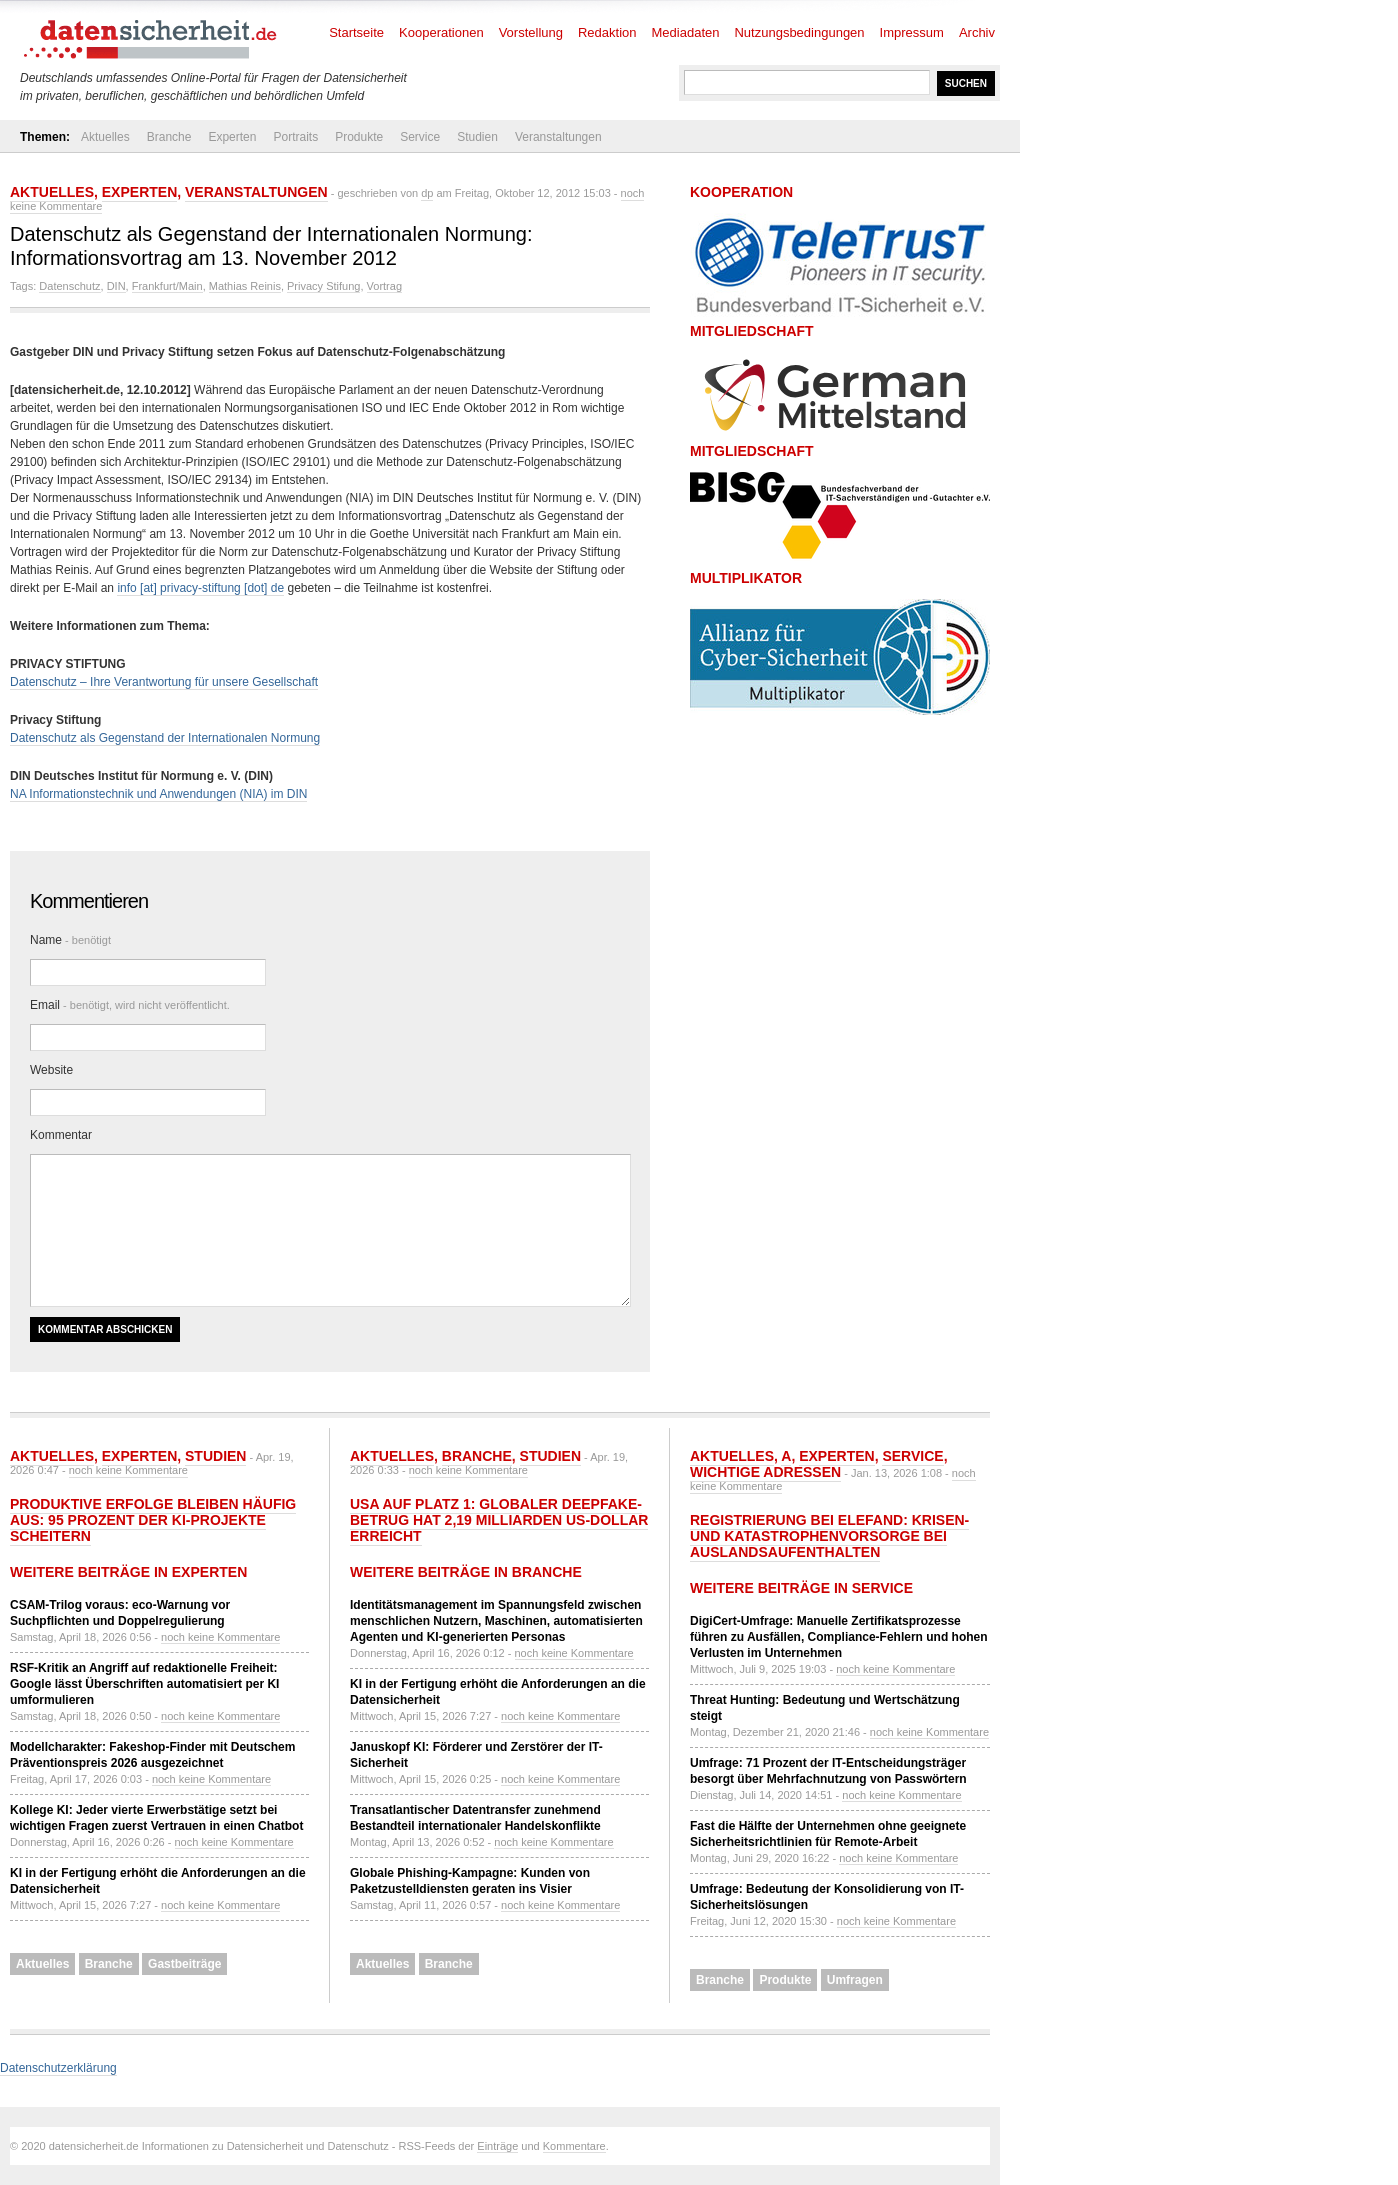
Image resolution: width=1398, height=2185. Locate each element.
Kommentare (574, 2146)
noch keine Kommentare (128, 1470)
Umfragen (855, 1980)
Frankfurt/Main (167, 286)
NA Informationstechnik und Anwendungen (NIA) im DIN (158, 794)
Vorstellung (531, 32)
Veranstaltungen (558, 137)
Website (51, 1070)
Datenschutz (69, 286)
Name (70, 940)
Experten (232, 137)
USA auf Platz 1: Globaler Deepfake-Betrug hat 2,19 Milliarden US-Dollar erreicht (499, 1520)
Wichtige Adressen (765, 1472)
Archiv (977, 32)
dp (427, 193)
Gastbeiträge (184, 1964)
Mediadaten (686, 32)
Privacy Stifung (323, 286)
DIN (116, 286)
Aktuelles (105, 137)
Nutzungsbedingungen (799, 32)
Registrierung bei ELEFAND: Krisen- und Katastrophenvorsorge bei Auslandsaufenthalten (829, 1536)
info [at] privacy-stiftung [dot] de (200, 588)
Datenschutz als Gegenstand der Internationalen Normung (165, 738)
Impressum (912, 32)
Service (420, 137)
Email (130, 1005)
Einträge (497, 2146)
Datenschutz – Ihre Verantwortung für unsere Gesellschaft (164, 682)
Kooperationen (441, 32)
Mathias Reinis (245, 286)
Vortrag (384, 286)
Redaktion (607, 32)
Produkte (359, 137)
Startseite (356, 32)
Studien (477, 137)
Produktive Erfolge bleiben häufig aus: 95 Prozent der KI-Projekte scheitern (153, 1520)
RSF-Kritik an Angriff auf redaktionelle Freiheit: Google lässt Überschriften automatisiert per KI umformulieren (144, 1684)
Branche (169, 137)
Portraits (295, 137)
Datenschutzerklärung (58, 2068)
